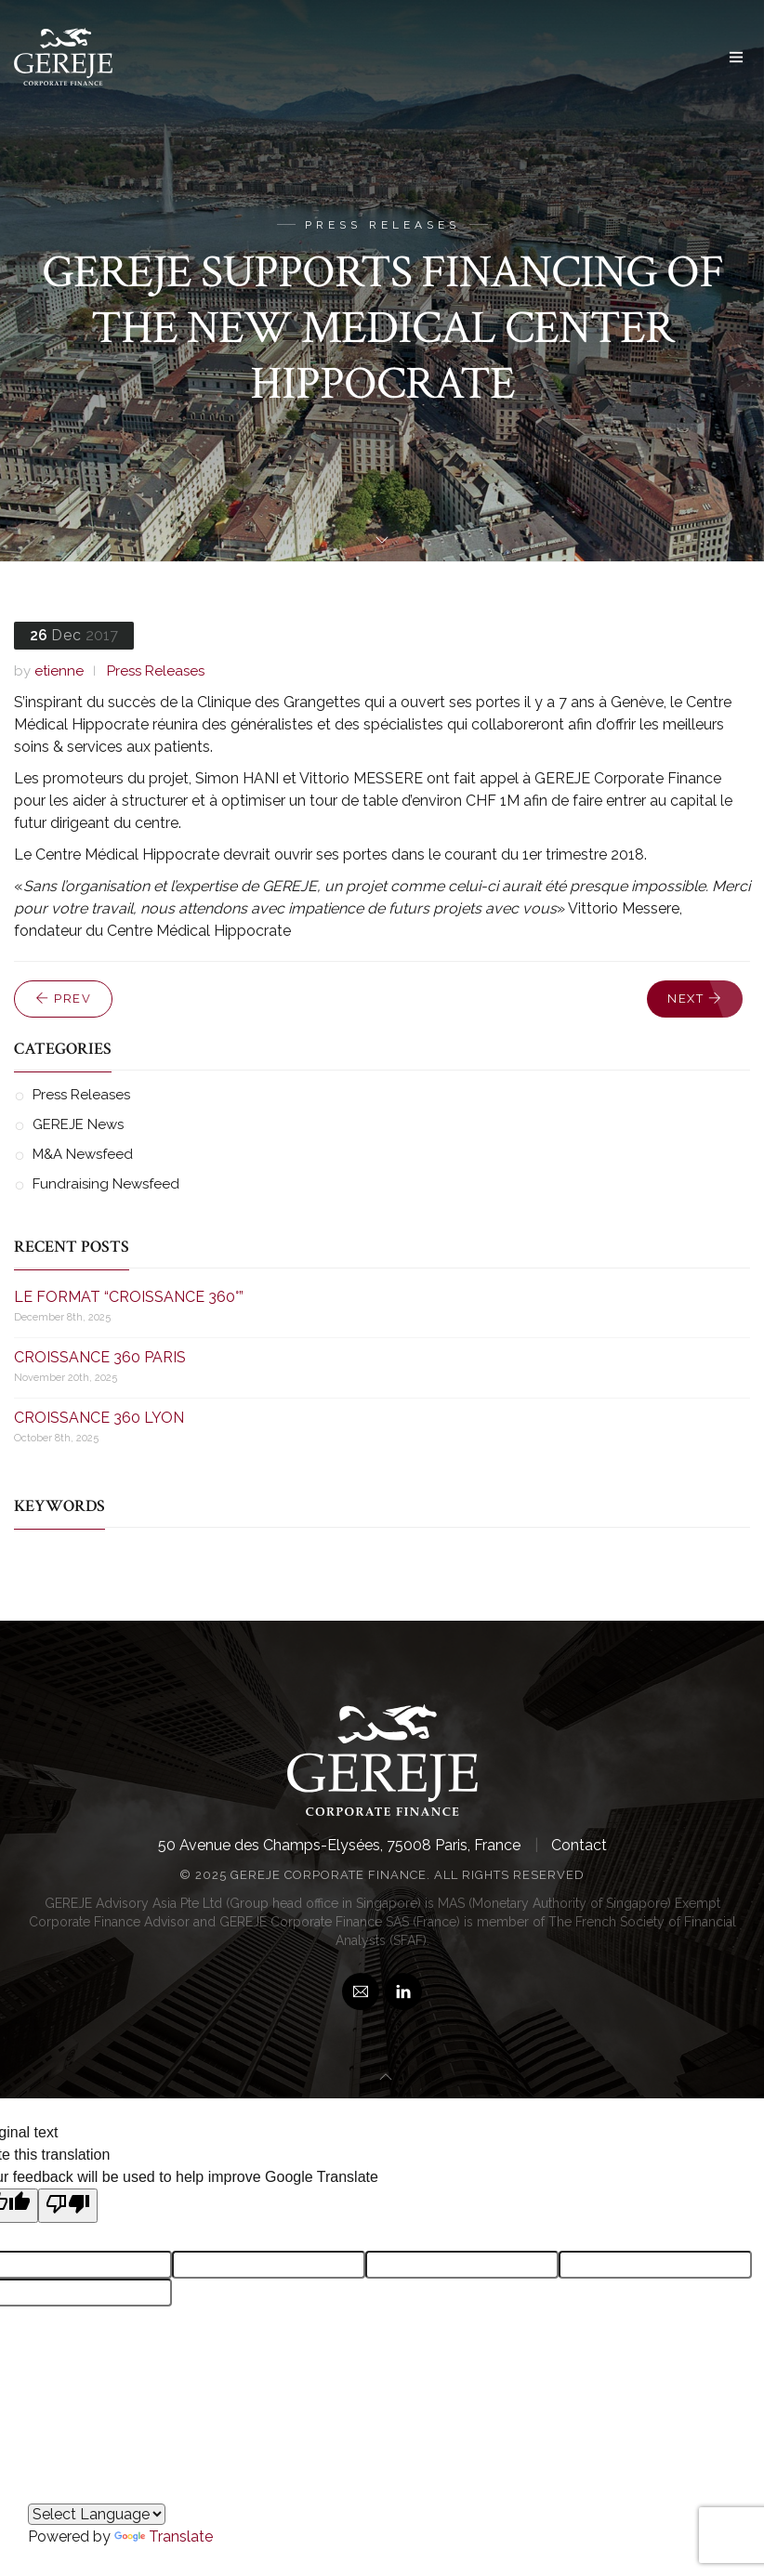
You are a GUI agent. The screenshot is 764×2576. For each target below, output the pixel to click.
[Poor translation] (68, 2205)
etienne (59, 671)
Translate (163, 2536)
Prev (63, 998)
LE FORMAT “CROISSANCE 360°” (129, 1297)
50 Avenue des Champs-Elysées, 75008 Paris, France (339, 1845)
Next (694, 998)
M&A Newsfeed (83, 1154)
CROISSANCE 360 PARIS (100, 1357)
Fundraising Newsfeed (106, 1184)
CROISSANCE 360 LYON (99, 1417)
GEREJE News (78, 1124)
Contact (579, 1845)
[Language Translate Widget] (96, 2514)
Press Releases (155, 671)
